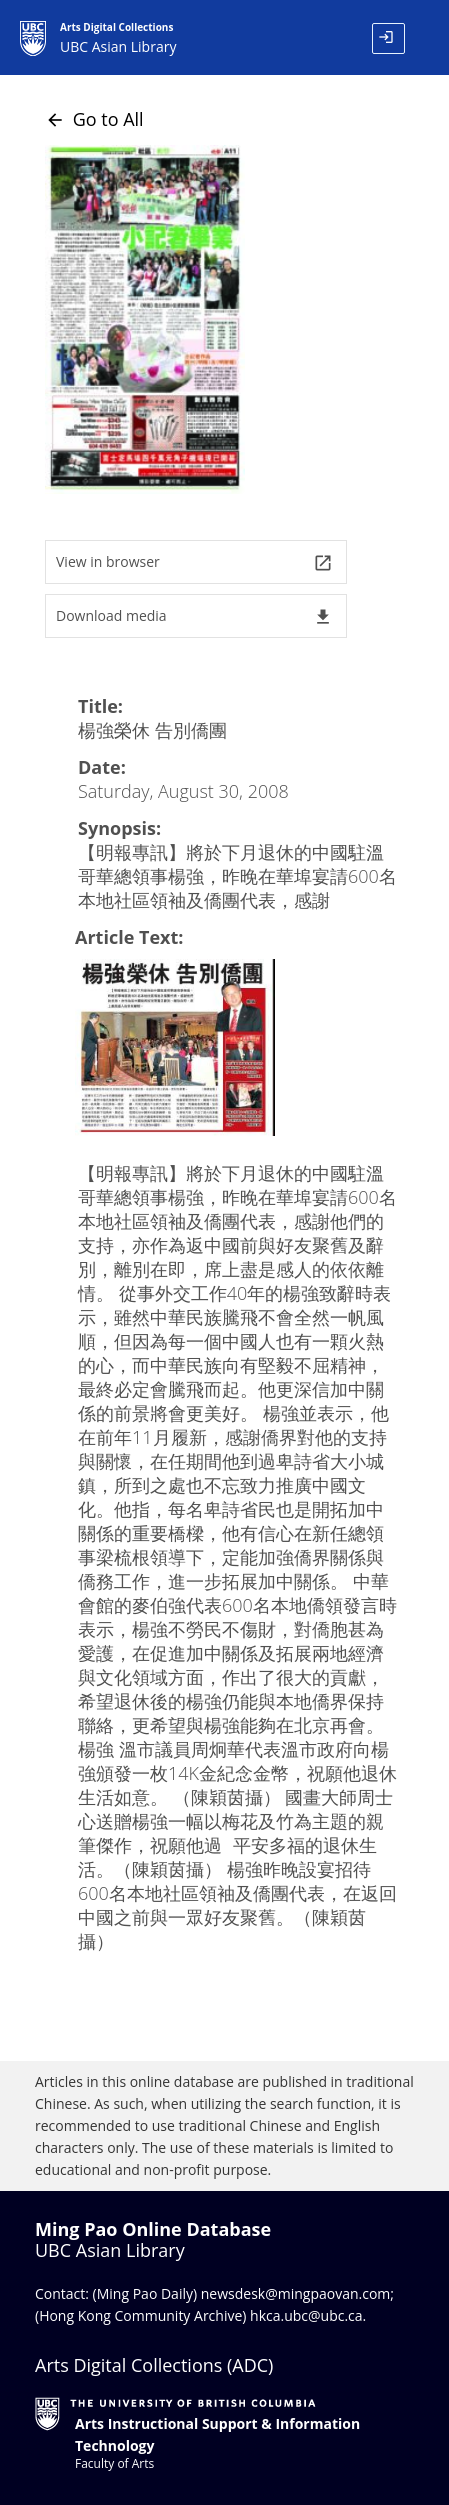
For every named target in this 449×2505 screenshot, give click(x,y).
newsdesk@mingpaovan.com (296, 2293)
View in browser (194, 562)
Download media (194, 616)
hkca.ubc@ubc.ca (306, 2315)
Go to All (94, 119)
